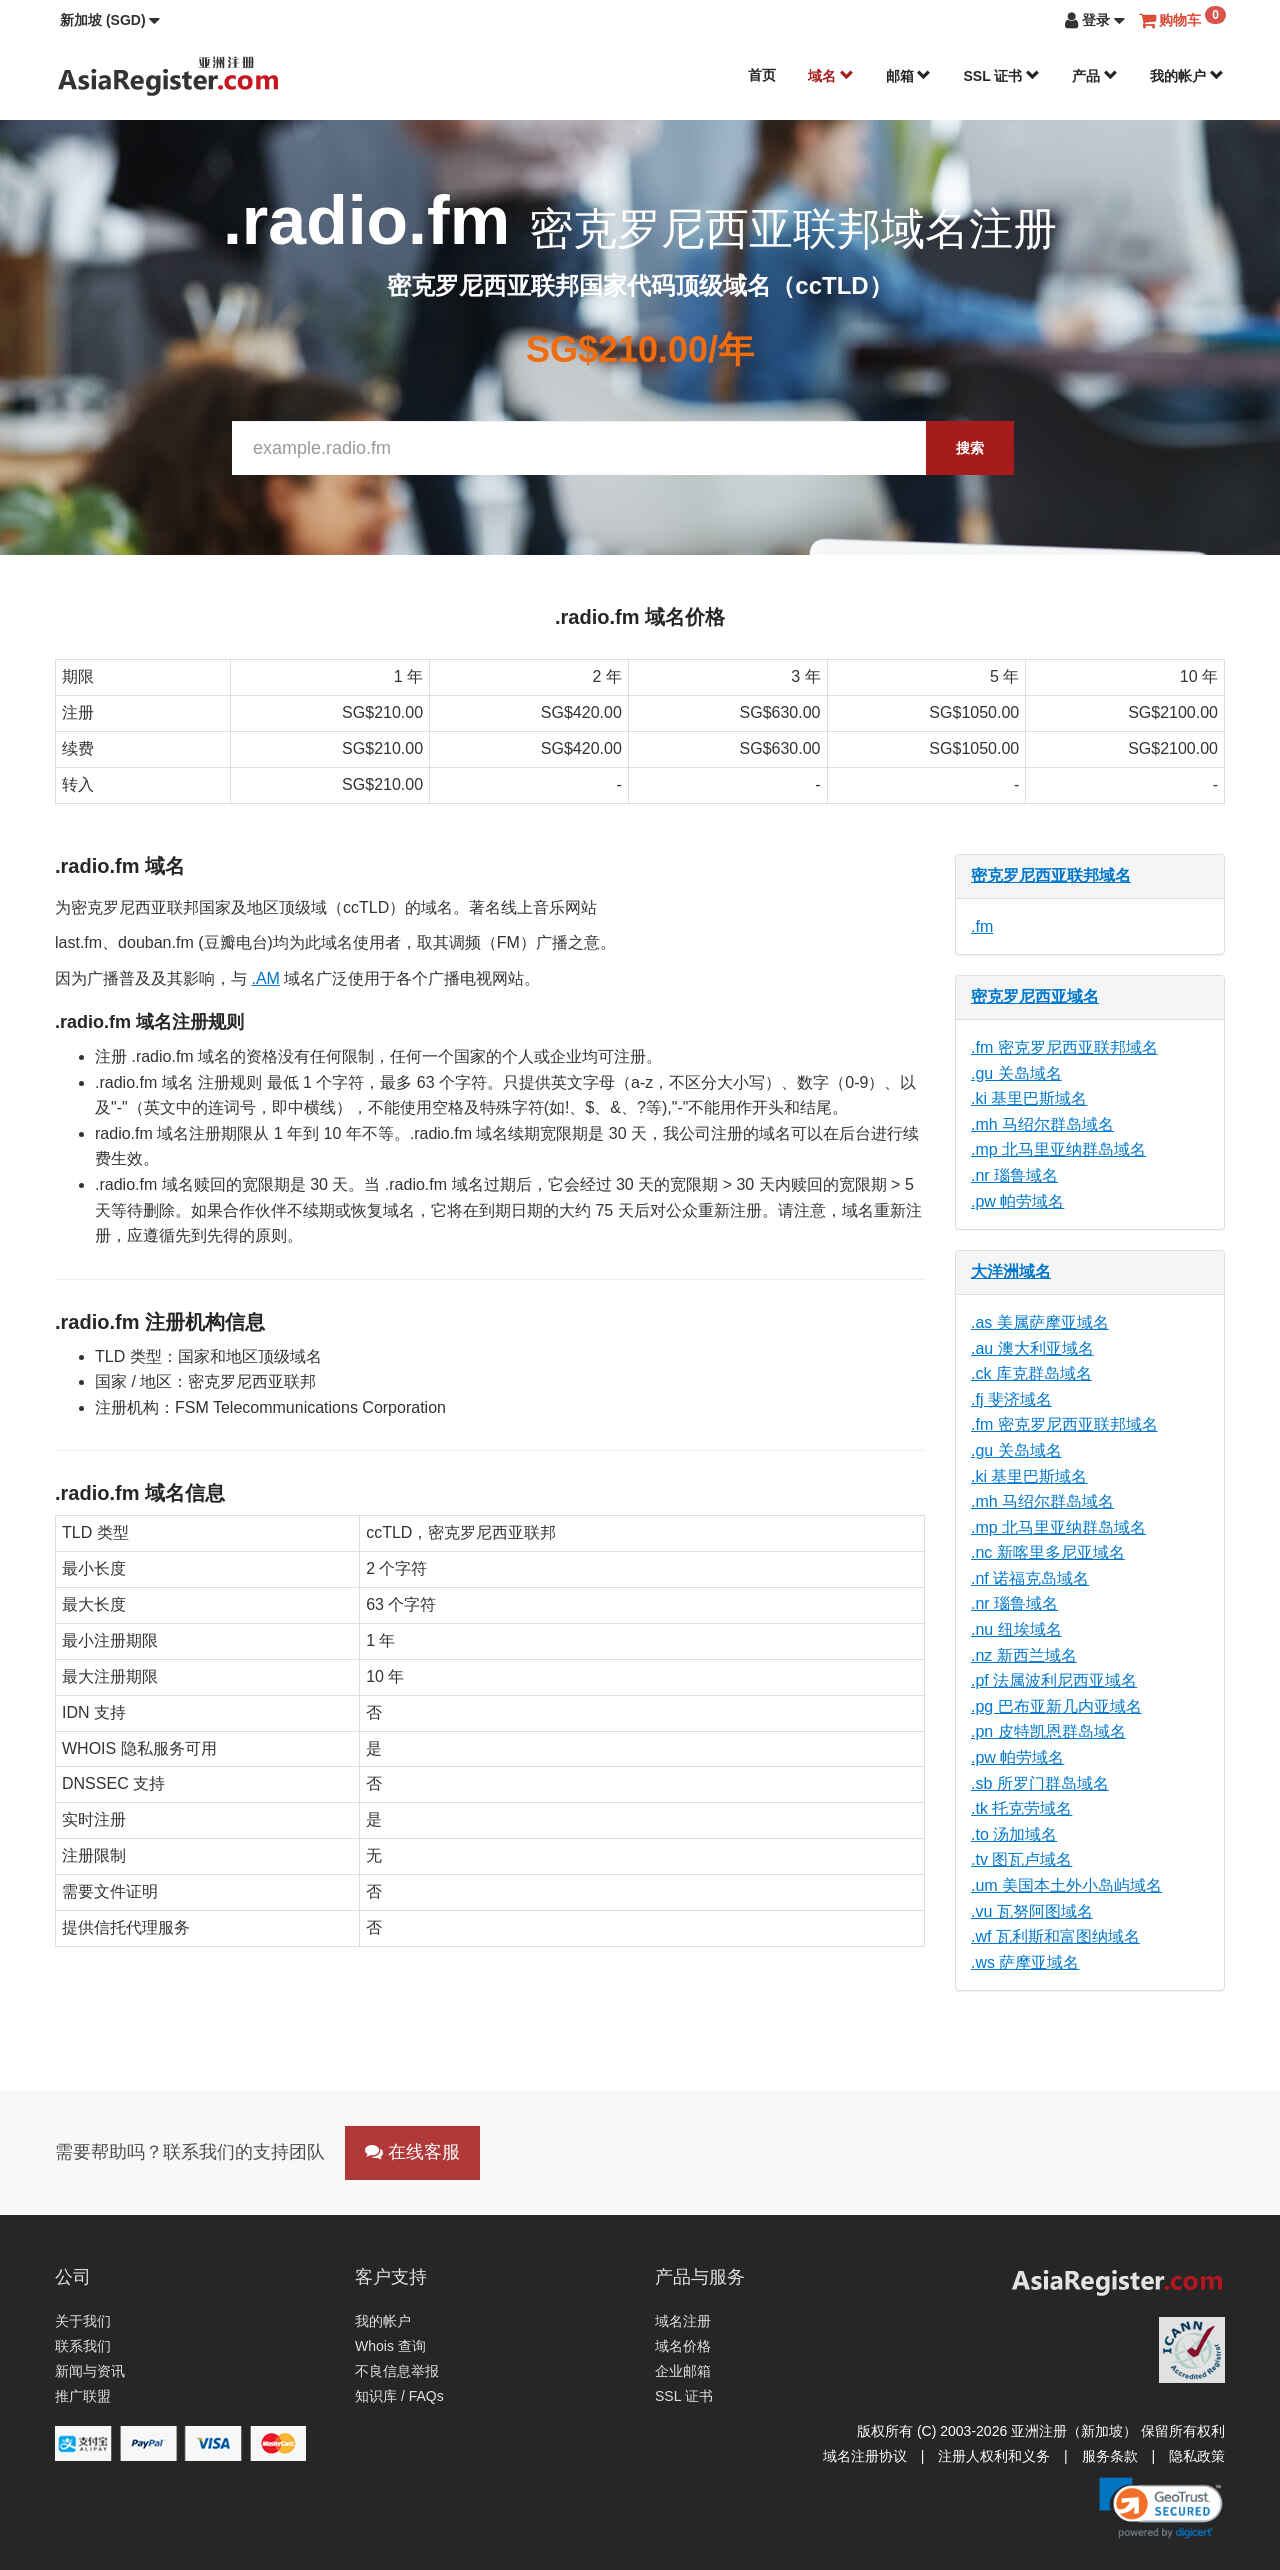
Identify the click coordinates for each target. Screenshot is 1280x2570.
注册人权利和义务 (994, 2456)
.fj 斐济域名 (1011, 1399)
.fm (982, 926)
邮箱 (909, 76)
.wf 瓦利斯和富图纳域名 (1055, 1936)
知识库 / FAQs (399, 2396)
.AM (265, 978)
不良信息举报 (397, 2371)
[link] (1161, 2508)
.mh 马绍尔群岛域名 (1042, 1124)
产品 (1095, 76)
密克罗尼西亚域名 (1035, 996)
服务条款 (1110, 2456)
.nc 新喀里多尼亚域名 (1048, 1552)
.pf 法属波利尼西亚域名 (1054, 1680)
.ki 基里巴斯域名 (1029, 1098)
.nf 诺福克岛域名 (1030, 1578)
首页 (762, 75)
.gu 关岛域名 (1016, 1073)
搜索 (970, 448)
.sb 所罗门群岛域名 (1040, 1783)
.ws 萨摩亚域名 (1025, 1962)
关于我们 (83, 2321)
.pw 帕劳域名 (1017, 1201)
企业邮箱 (683, 2371)
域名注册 (683, 2321)
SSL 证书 (1001, 76)
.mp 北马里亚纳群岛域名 (1058, 1149)
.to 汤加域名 (1014, 1834)
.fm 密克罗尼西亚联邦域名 (1064, 1047)
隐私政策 (1197, 2456)
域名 (831, 76)
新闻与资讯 (90, 2371)
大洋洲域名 (1011, 1271)
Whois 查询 (390, 2346)
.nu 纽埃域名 (1016, 1629)
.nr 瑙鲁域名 (1014, 1175)
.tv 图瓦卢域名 (1021, 1859)
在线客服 (412, 2152)
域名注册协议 (865, 2456)
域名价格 (683, 2346)
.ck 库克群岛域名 (1031, 1373)
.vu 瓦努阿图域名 (1032, 1911)
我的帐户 (1187, 76)
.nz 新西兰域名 (1024, 1655)
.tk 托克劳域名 (1021, 1808)
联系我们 (83, 2346)
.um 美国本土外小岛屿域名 (1066, 1885)
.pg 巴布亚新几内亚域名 (1056, 1706)
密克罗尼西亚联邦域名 (1051, 875)
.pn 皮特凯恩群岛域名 (1048, 1731)
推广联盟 (83, 2396)
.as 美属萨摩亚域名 (1040, 1322)
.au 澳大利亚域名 (1032, 1348)
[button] (110, 20)
